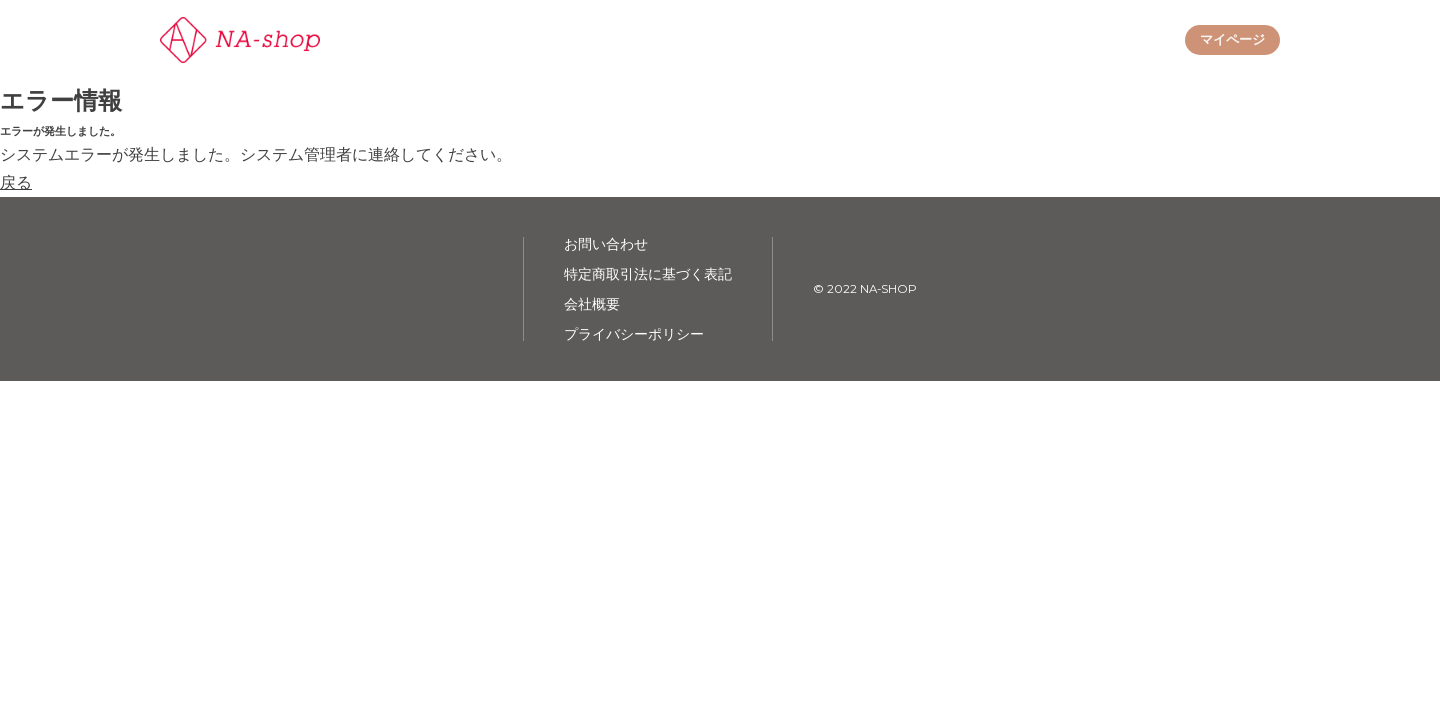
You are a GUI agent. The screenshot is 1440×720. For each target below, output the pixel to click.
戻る (16, 182)
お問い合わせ (606, 244)
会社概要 (592, 304)
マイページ (1232, 39)
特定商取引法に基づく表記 (648, 274)
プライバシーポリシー (634, 334)
